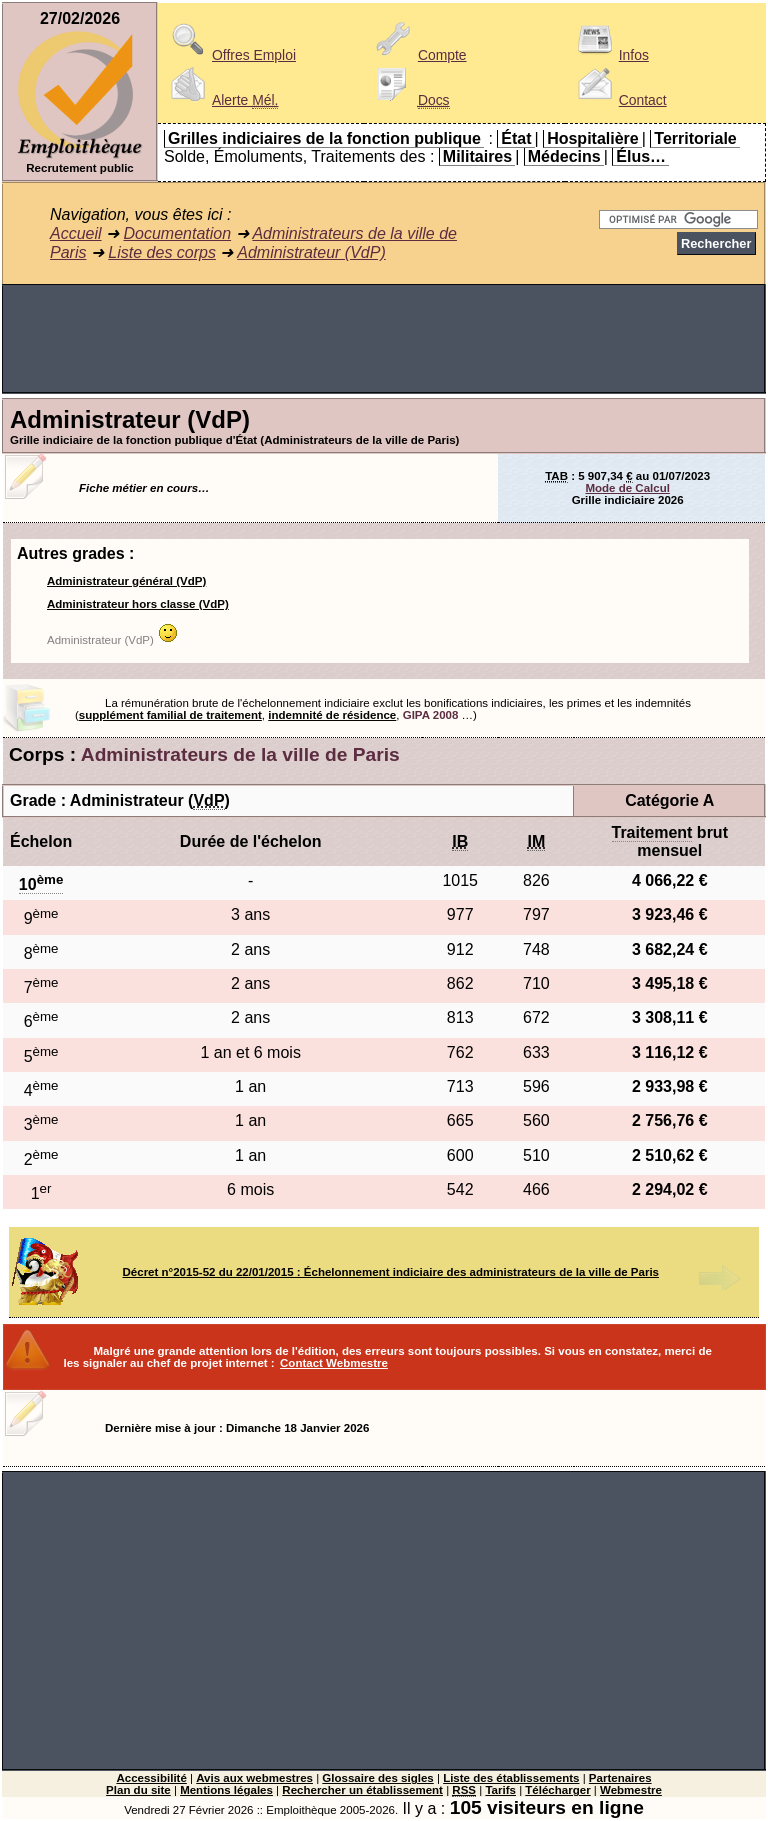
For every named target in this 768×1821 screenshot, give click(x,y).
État (516, 138)
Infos (610, 55)
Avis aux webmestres (254, 1778)
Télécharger (557, 1790)
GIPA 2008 (431, 715)
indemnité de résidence (332, 715)
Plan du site (138, 1790)
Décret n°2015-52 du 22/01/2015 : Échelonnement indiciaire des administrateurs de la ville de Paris (391, 1272)
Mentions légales (226, 1790)
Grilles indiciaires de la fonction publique (324, 138)
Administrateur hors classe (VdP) (138, 604)
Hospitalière (593, 138)
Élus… (641, 156)
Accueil (76, 233)
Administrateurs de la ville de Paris (240, 754)
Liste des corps (162, 252)
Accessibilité (151, 1778)
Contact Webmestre (334, 1363)
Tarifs (500, 1790)
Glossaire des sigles (377, 1778)
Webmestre (631, 1790)
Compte (418, 55)
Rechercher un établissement (362, 1790)
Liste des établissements (511, 1778)
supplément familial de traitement (170, 715)
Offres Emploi (230, 55)
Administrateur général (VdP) (126, 581)
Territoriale (695, 138)
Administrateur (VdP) (311, 252)
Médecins (564, 156)
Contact (619, 100)
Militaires (477, 156)
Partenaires (620, 1778)
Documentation (177, 233)
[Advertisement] (384, 339)
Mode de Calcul (627, 488)
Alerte (221, 100)
